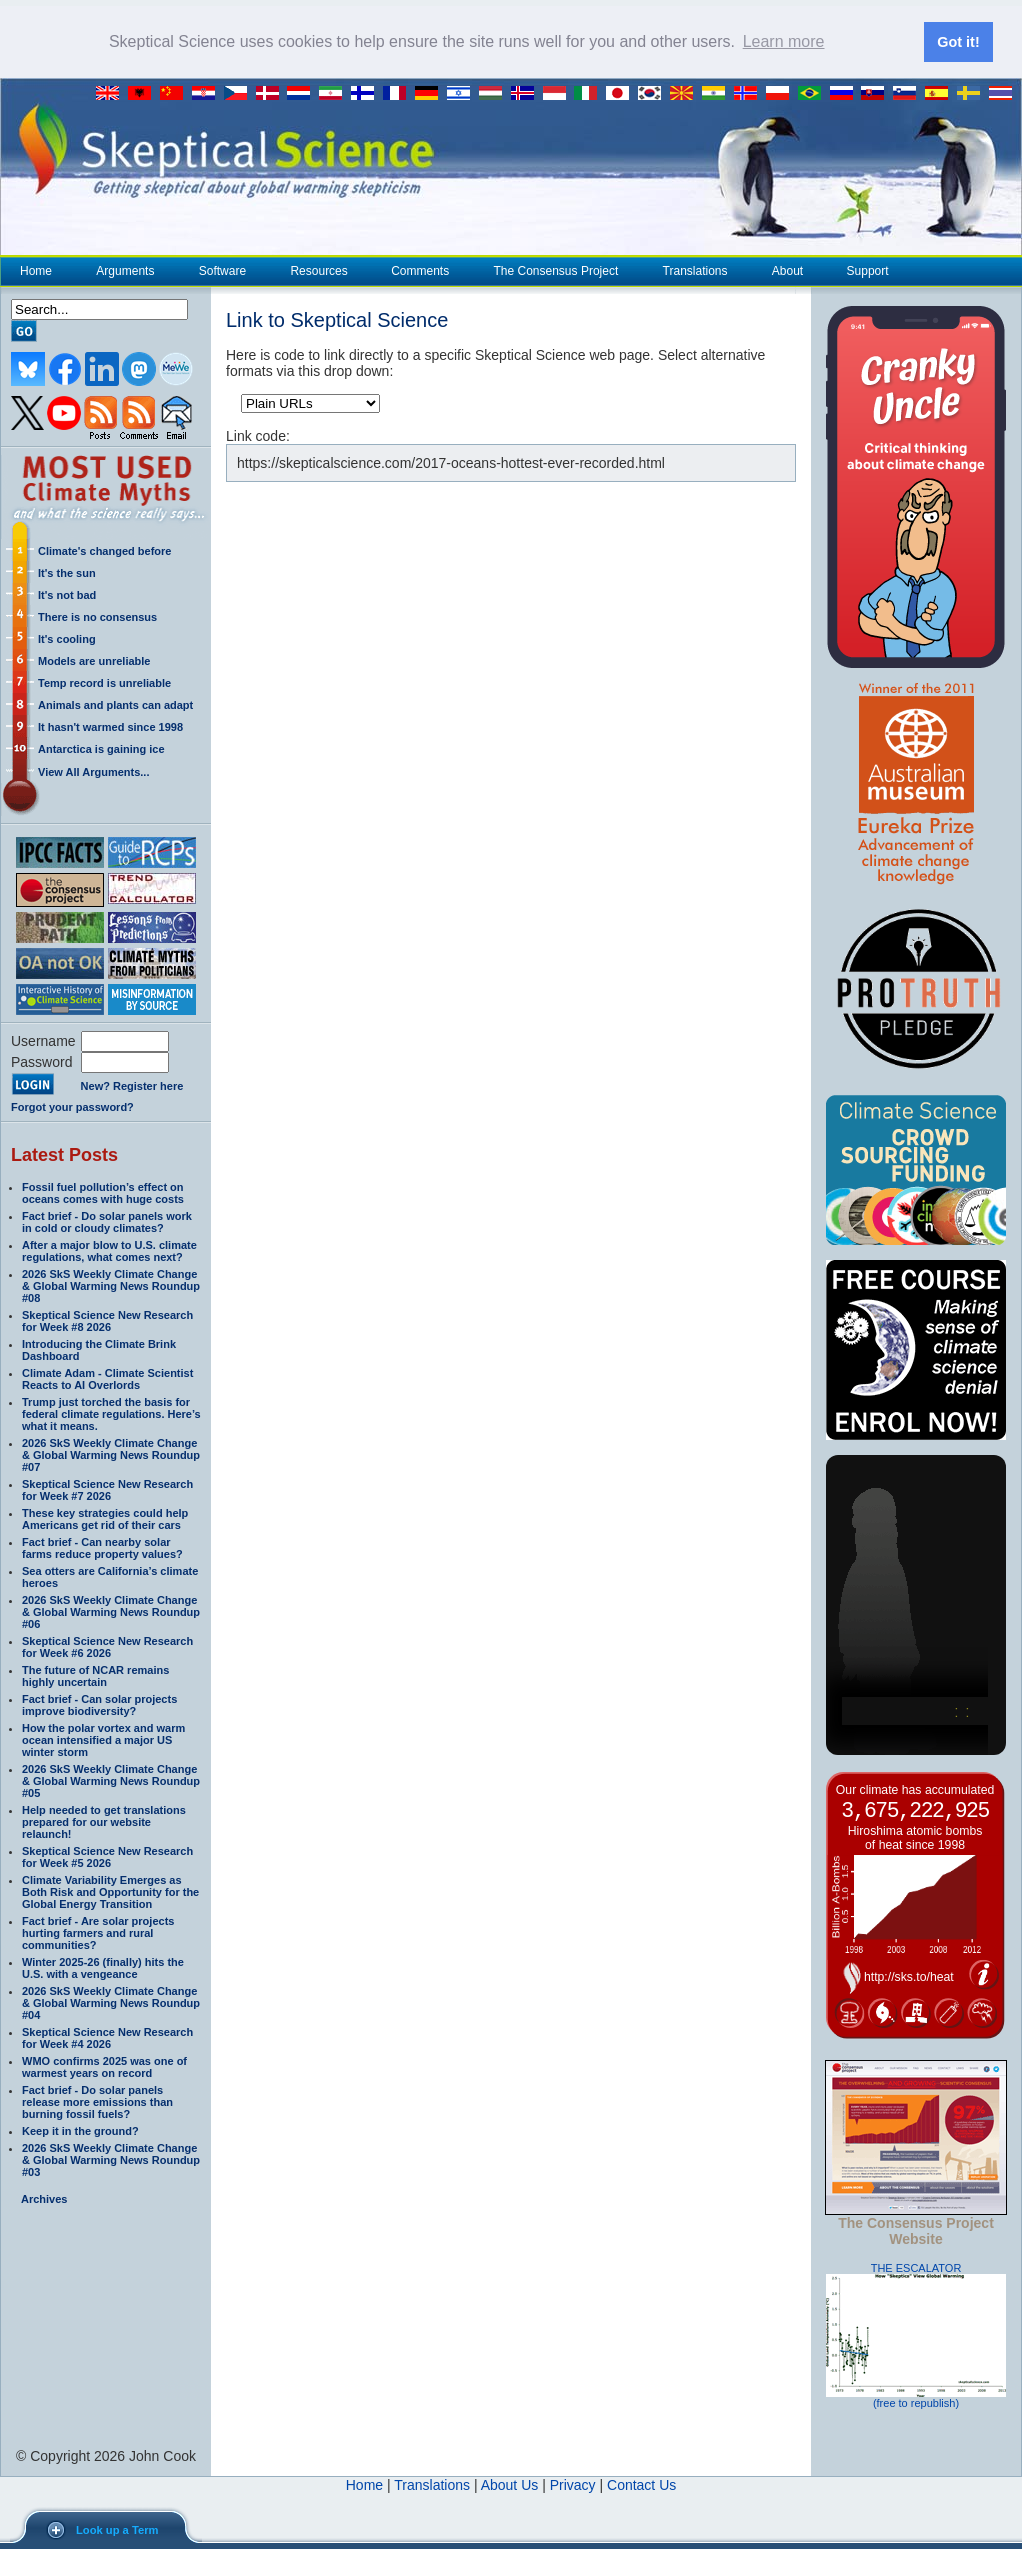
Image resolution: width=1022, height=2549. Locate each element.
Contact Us (641, 2485)
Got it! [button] (958, 42)
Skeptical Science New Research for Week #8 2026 (107, 1321)
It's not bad (67, 595)
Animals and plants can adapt (115, 705)
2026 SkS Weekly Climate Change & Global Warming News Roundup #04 (111, 2003)
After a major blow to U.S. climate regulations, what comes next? (109, 1251)
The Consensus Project (556, 271)
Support (868, 271)
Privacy (573, 2485)
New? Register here (132, 1086)
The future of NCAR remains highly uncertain (95, 1676)
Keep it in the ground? (80, 2131)
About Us (510, 2485)
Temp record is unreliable (104, 683)
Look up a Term (117, 2530)
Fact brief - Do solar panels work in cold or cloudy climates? (107, 1222)
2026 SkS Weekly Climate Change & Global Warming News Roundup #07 (111, 1455)
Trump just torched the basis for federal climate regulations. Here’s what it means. (111, 1414)
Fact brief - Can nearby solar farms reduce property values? (102, 1548)
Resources (318, 271)
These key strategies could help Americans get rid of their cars (105, 1519)
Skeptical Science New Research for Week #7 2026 (107, 1490)
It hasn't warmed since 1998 (110, 727)
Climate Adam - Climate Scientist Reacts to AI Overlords (107, 1379)
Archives (44, 2199)
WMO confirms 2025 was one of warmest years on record (104, 2067)
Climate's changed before (104, 551)
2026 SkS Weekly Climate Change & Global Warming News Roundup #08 (111, 1286)
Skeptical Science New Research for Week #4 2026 (107, 2038)
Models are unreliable (94, 661)
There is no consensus (97, 617)
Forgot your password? (72, 1107)
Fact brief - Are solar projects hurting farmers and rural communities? (98, 1933)
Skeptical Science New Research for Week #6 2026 (107, 1647)
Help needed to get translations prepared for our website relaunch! (104, 1822)
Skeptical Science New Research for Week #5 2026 (107, 1857)
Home (36, 271)
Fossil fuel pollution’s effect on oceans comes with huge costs (103, 1193)
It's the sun (67, 573)
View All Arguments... (93, 772)
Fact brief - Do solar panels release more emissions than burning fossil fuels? (97, 2102)
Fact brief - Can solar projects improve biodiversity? (99, 1705)
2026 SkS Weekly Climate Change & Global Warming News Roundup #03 (111, 2160)
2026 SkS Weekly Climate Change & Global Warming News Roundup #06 (111, 1612)
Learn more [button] (784, 41)
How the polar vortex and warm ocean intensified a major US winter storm (103, 1740)
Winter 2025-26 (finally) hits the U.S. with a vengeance (103, 1968)
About (787, 271)
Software (222, 271)
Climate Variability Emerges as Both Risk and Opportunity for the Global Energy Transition (110, 1892)
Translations (695, 271)
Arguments (124, 271)
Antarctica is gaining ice (101, 749)
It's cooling (67, 639)
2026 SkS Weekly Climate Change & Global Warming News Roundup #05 (111, 1781)
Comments (420, 271)
